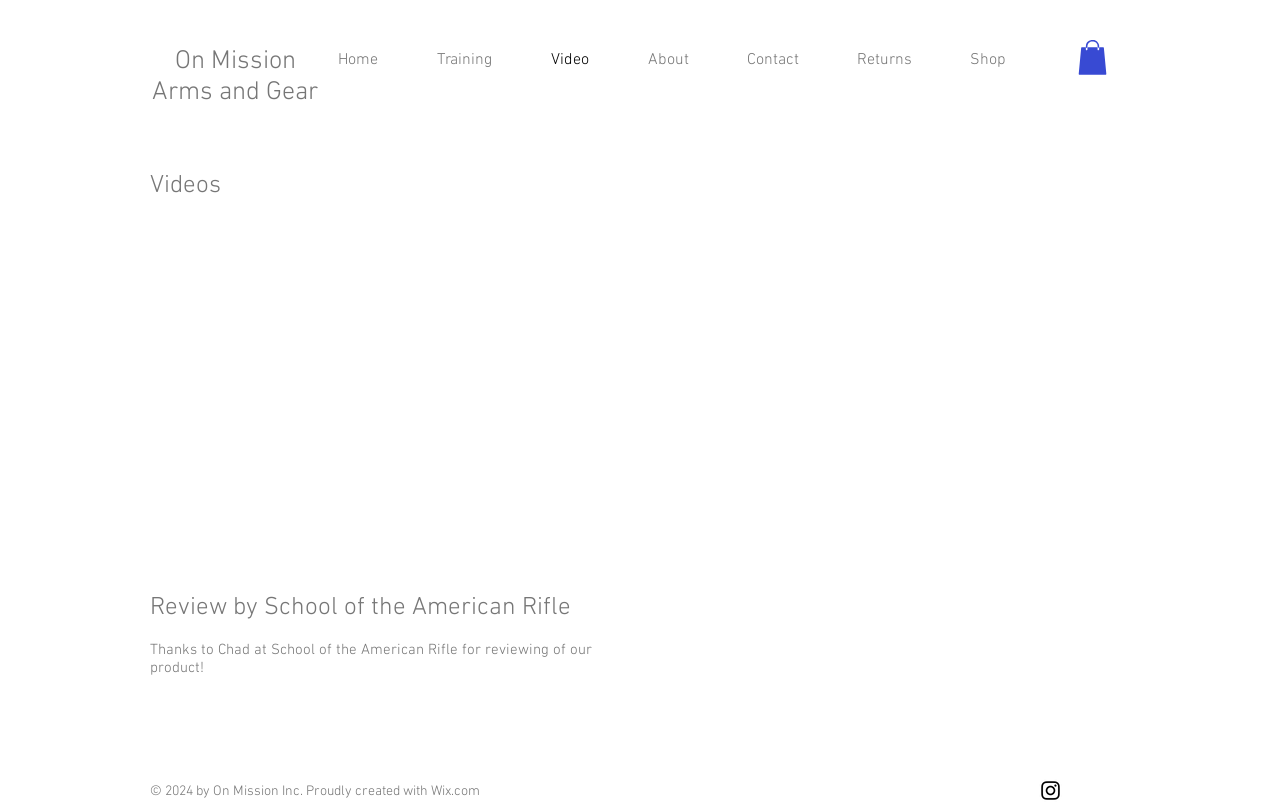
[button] (1092, 57)
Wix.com (455, 791)
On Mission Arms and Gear (235, 77)
